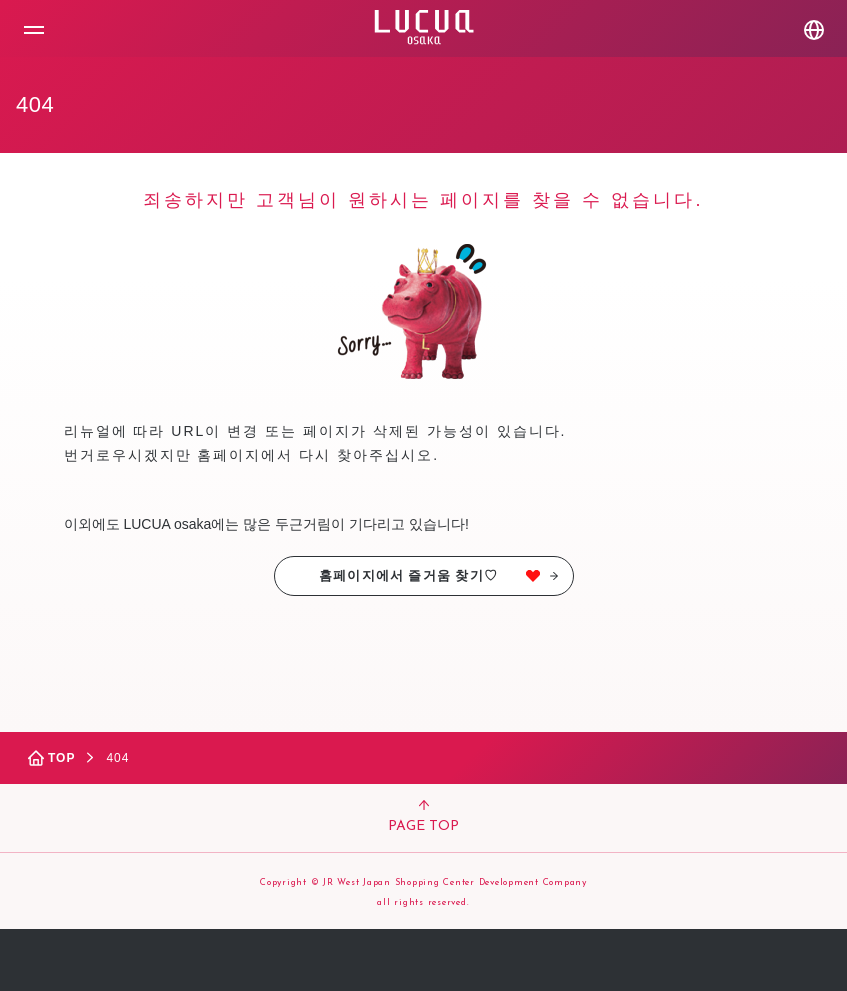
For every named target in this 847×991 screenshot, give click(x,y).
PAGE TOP (423, 817)
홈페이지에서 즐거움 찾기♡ (438, 575)
